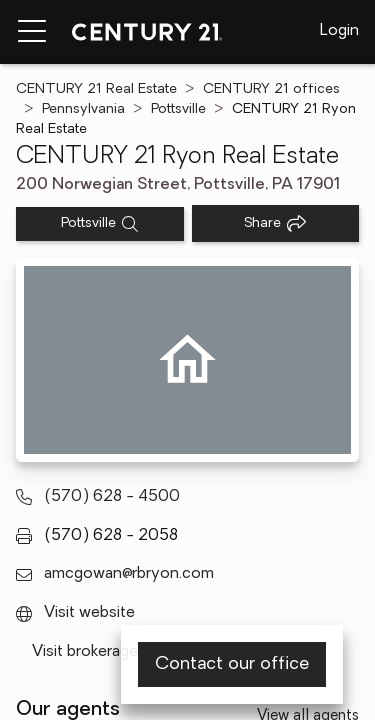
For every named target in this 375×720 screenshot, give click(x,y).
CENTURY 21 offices (271, 89)
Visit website (89, 613)
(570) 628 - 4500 (112, 497)
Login (339, 31)
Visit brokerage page (104, 652)
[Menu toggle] (32, 32)
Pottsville (178, 109)
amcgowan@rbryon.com (129, 574)
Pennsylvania (83, 109)
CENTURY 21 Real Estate (96, 89)
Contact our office (232, 664)
